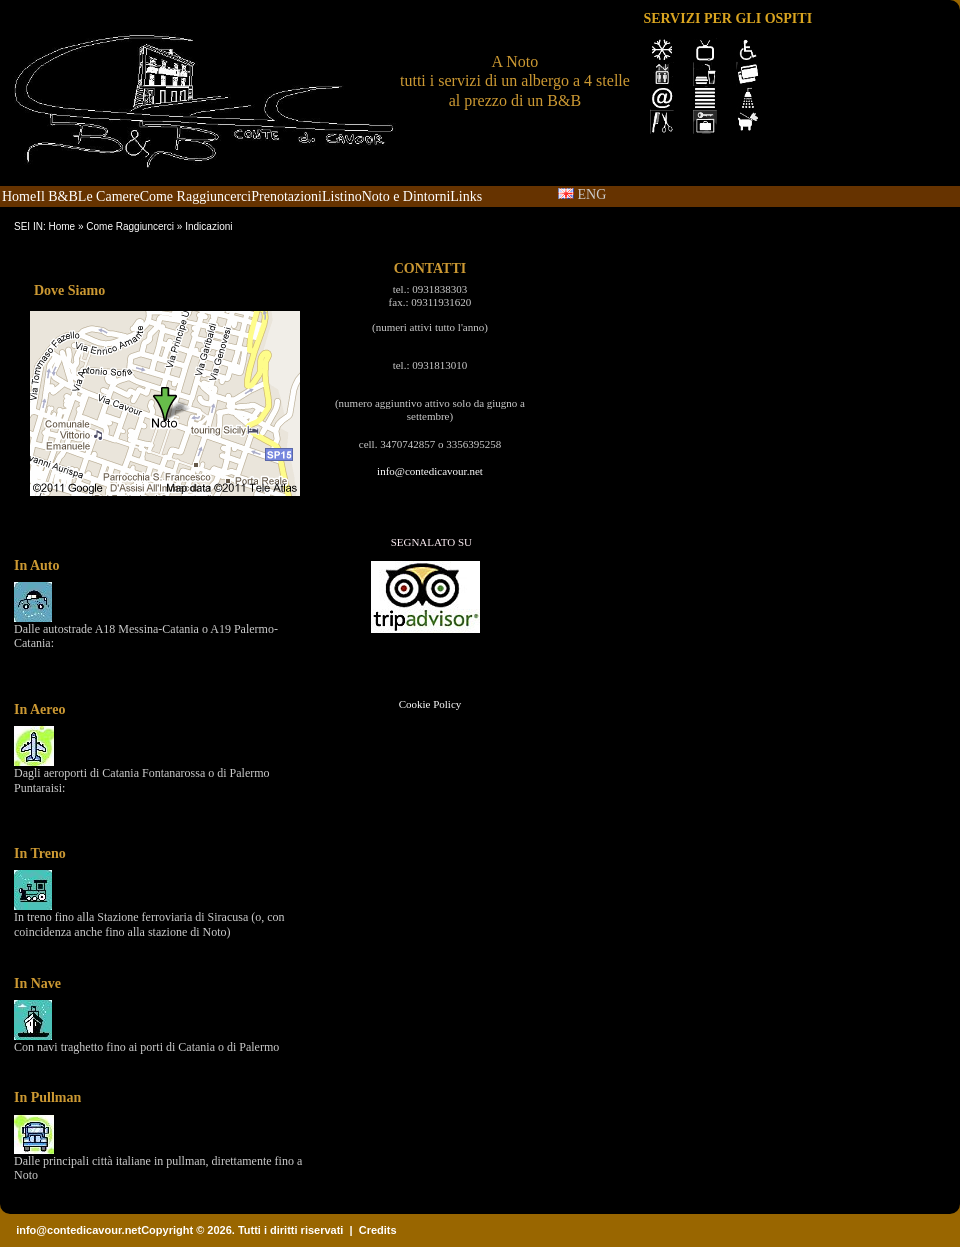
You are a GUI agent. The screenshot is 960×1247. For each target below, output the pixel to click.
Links (466, 196)
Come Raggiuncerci (196, 196)
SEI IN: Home (44, 226)
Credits (378, 1230)
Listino (342, 196)
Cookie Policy (430, 704)
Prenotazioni (286, 196)
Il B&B (57, 196)
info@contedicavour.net (430, 471)
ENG (582, 194)
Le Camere (109, 196)
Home (19, 196)
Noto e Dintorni (406, 196)
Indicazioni (208, 226)
